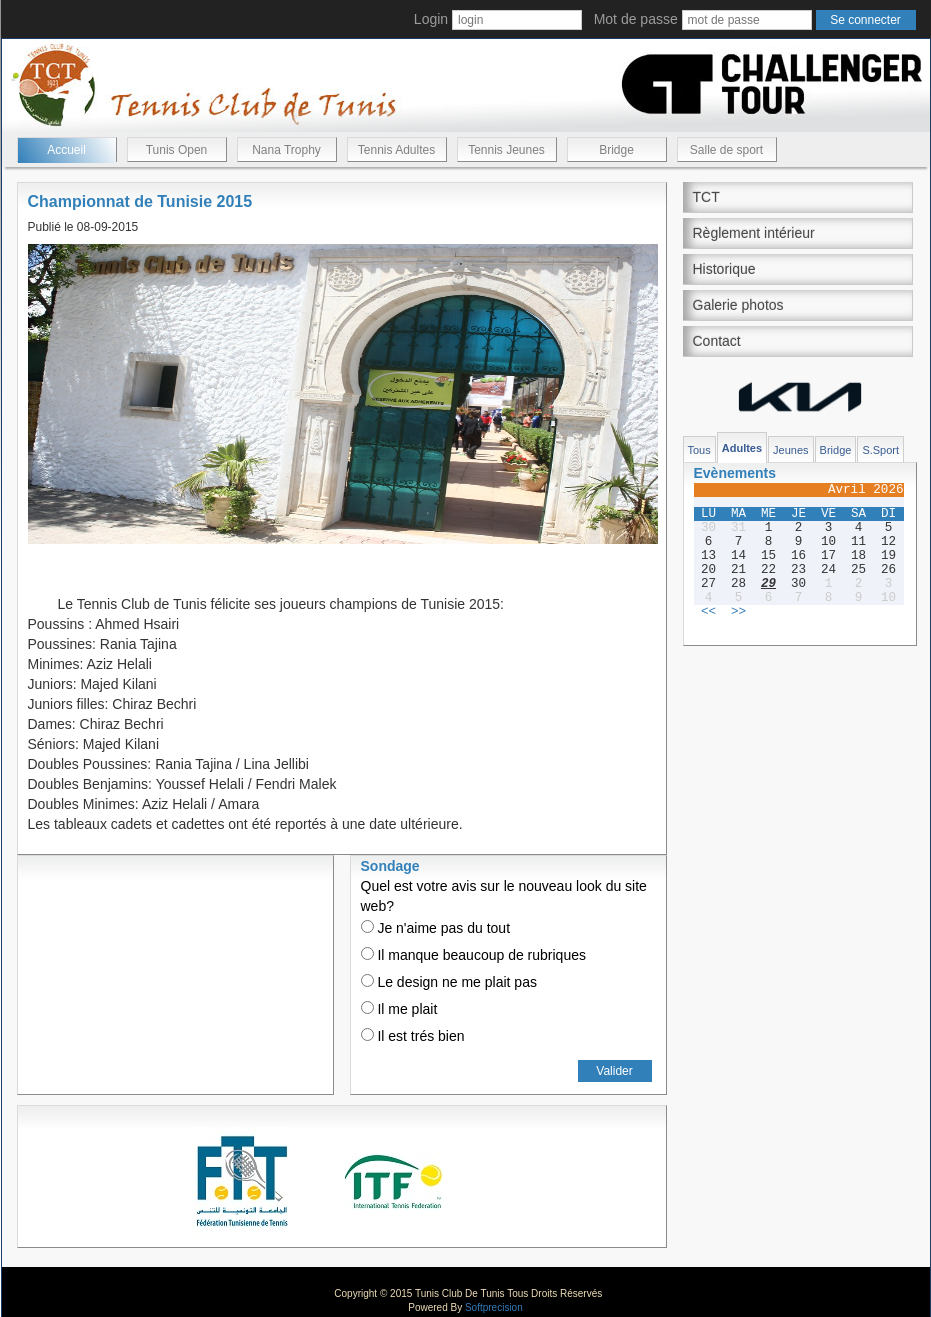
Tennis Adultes (396, 150)
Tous (699, 450)
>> (738, 612)
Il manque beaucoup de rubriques (473, 955)
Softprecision (494, 1307)
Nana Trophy (286, 150)
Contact (717, 341)
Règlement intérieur (754, 233)
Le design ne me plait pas (449, 982)
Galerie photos (738, 305)
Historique (724, 269)
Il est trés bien (413, 1036)
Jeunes (790, 450)
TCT (706, 197)
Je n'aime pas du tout (436, 928)
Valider (614, 1071)
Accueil (66, 150)
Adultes (742, 448)
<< (708, 612)
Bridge (616, 150)
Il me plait (399, 1009)
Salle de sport (726, 150)
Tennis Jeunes (506, 150)
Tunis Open (177, 150)
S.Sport (880, 450)
